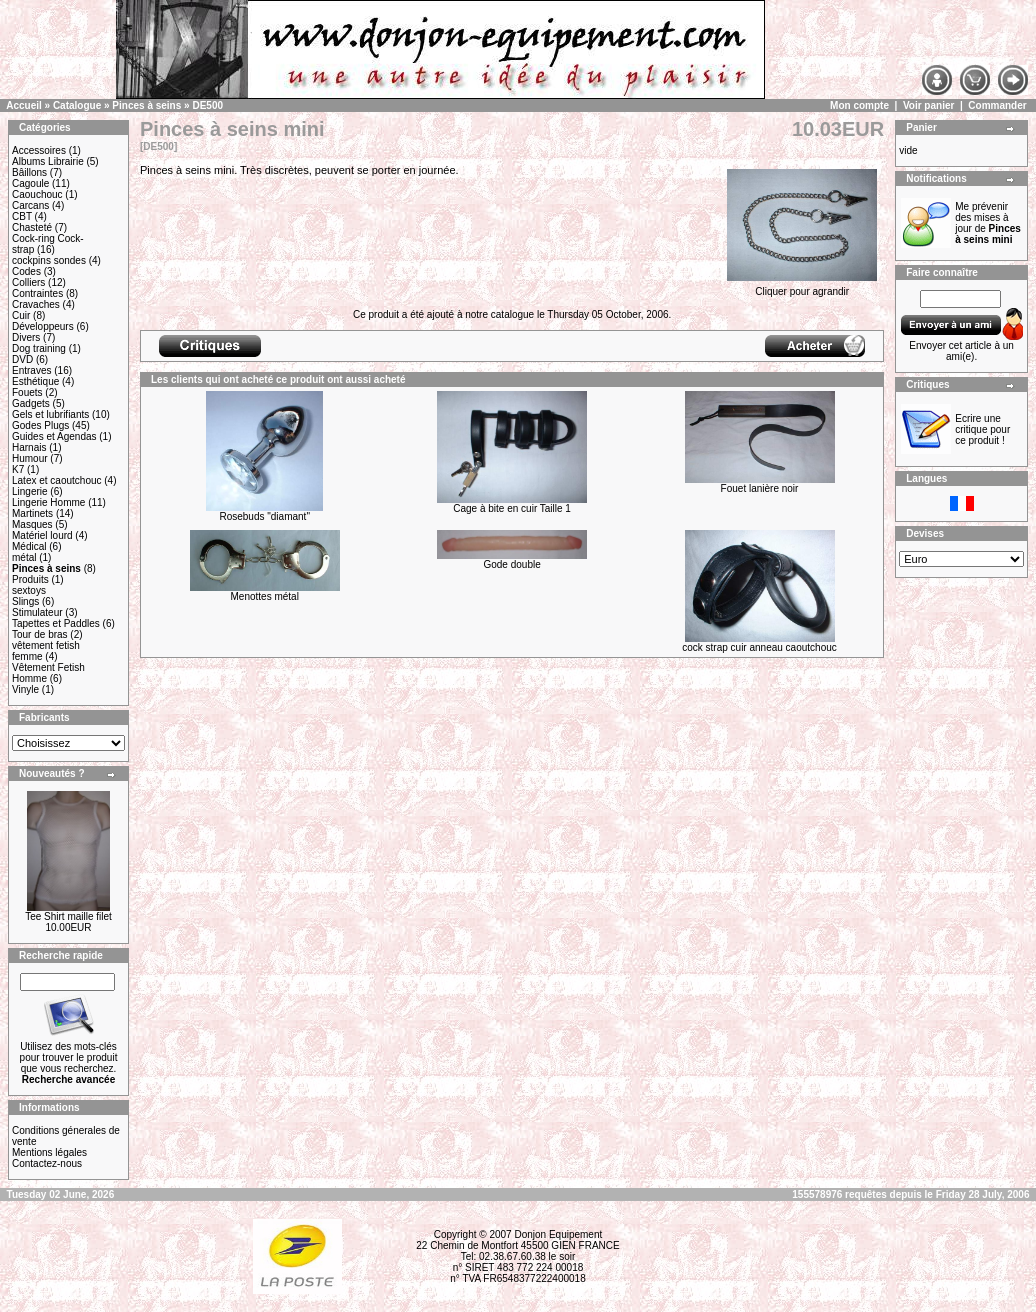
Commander (997, 105)
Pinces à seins (146, 105)
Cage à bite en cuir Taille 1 (512, 508)
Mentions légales (49, 1152)
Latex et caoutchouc (57, 480)
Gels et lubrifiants (50, 414)
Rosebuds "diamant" (264, 516)
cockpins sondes (49, 260)
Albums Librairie (48, 161)
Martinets (32, 513)
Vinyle (25, 689)
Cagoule (30, 183)
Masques (32, 524)
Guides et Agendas (54, 436)
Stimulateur (37, 612)
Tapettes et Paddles (56, 623)
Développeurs (43, 326)
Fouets (27, 392)
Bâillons (29, 172)
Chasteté (32, 227)
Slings (25, 601)
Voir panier (929, 105)
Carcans (30, 205)
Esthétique (35, 381)
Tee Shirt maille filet (68, 916)
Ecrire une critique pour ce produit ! (982, 429)
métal (24, 557)
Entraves (31, 370)
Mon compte (859, 105)
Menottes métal (265, 596)
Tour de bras (40, 634)
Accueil (24, 105)
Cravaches (36, 304)
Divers (26, 337)
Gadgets (31, 403)
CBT (22, 216)
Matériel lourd (42, 535)
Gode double (511, 564)
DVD (22, 359)
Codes (26, 271)
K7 (18, 469)
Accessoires (39, 150)
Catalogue (77, 105)
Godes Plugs (40, 425)
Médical (29, 546)
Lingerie (30, 491)
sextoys (29, 590)
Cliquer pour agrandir (802, 287)
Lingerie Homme (48, 502)
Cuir (21, 315)
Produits (30, 579)
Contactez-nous (47, 1163)
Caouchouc (37, 194)
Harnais (29, 447)
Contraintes (37, 293)
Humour (30, 458)
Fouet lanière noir (760, 488)
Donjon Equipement (558, 1234)
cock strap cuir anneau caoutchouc (759, 647)
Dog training (39, 348)
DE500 (207, 105)
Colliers (28, 282)
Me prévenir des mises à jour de (988, 223)
